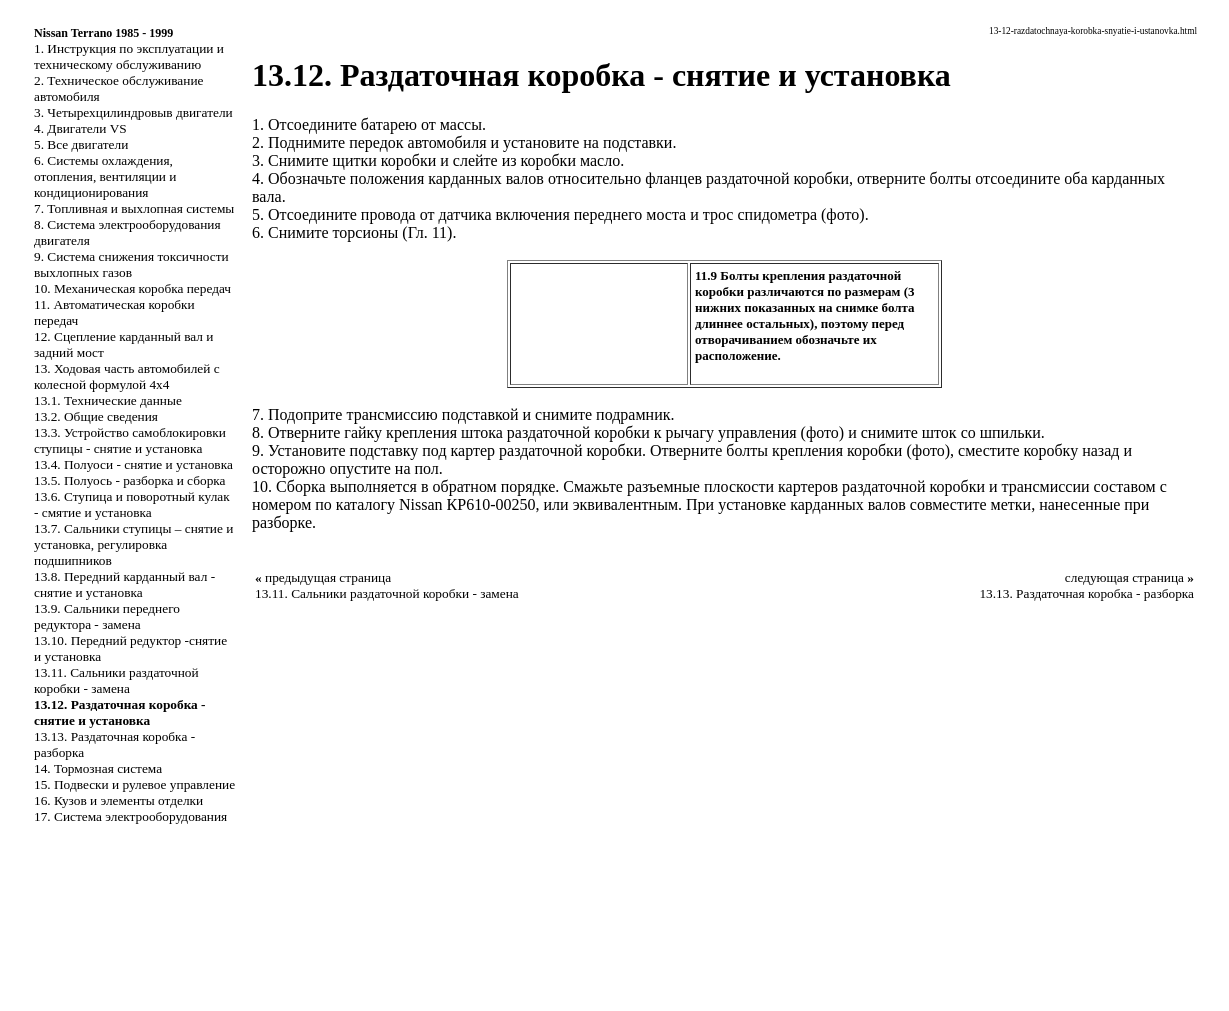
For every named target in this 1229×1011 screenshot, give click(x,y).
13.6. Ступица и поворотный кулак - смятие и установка (132, 504)
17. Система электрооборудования (130, 816)
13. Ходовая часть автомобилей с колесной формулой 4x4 (127, 376)
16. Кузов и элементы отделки (118, 800)
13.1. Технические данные (108, 400)
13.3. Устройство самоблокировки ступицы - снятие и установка (130, 440)
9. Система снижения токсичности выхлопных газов (131, 264)
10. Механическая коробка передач (132, 288)
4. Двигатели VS (80, 128)
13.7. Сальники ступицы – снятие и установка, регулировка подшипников (133, 544)
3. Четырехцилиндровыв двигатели (133, 112)
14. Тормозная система (98, 768)
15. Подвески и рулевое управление (134, 784)
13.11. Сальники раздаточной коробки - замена (116, 680)
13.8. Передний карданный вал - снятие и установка (124, 584)
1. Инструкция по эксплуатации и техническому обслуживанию (129, 56)
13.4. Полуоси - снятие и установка (133, 464)
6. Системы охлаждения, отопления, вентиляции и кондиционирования (105, 176)
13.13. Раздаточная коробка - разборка (1086, 593)
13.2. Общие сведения (96, 416)
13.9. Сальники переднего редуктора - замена (107, 616)
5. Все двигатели (81, 144)
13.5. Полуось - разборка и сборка (130, 480)
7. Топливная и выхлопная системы (134, 208)
